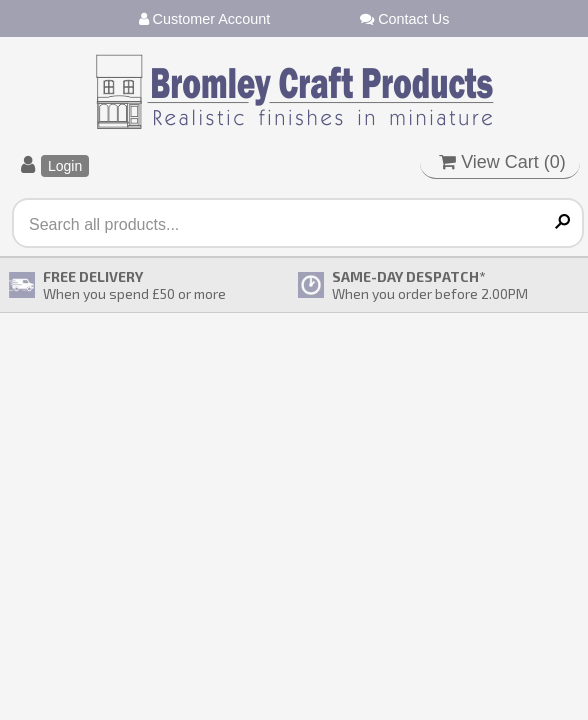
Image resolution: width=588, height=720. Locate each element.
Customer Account (205, 19)
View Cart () (502, 162)
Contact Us (404, 19)
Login (65, 166)
